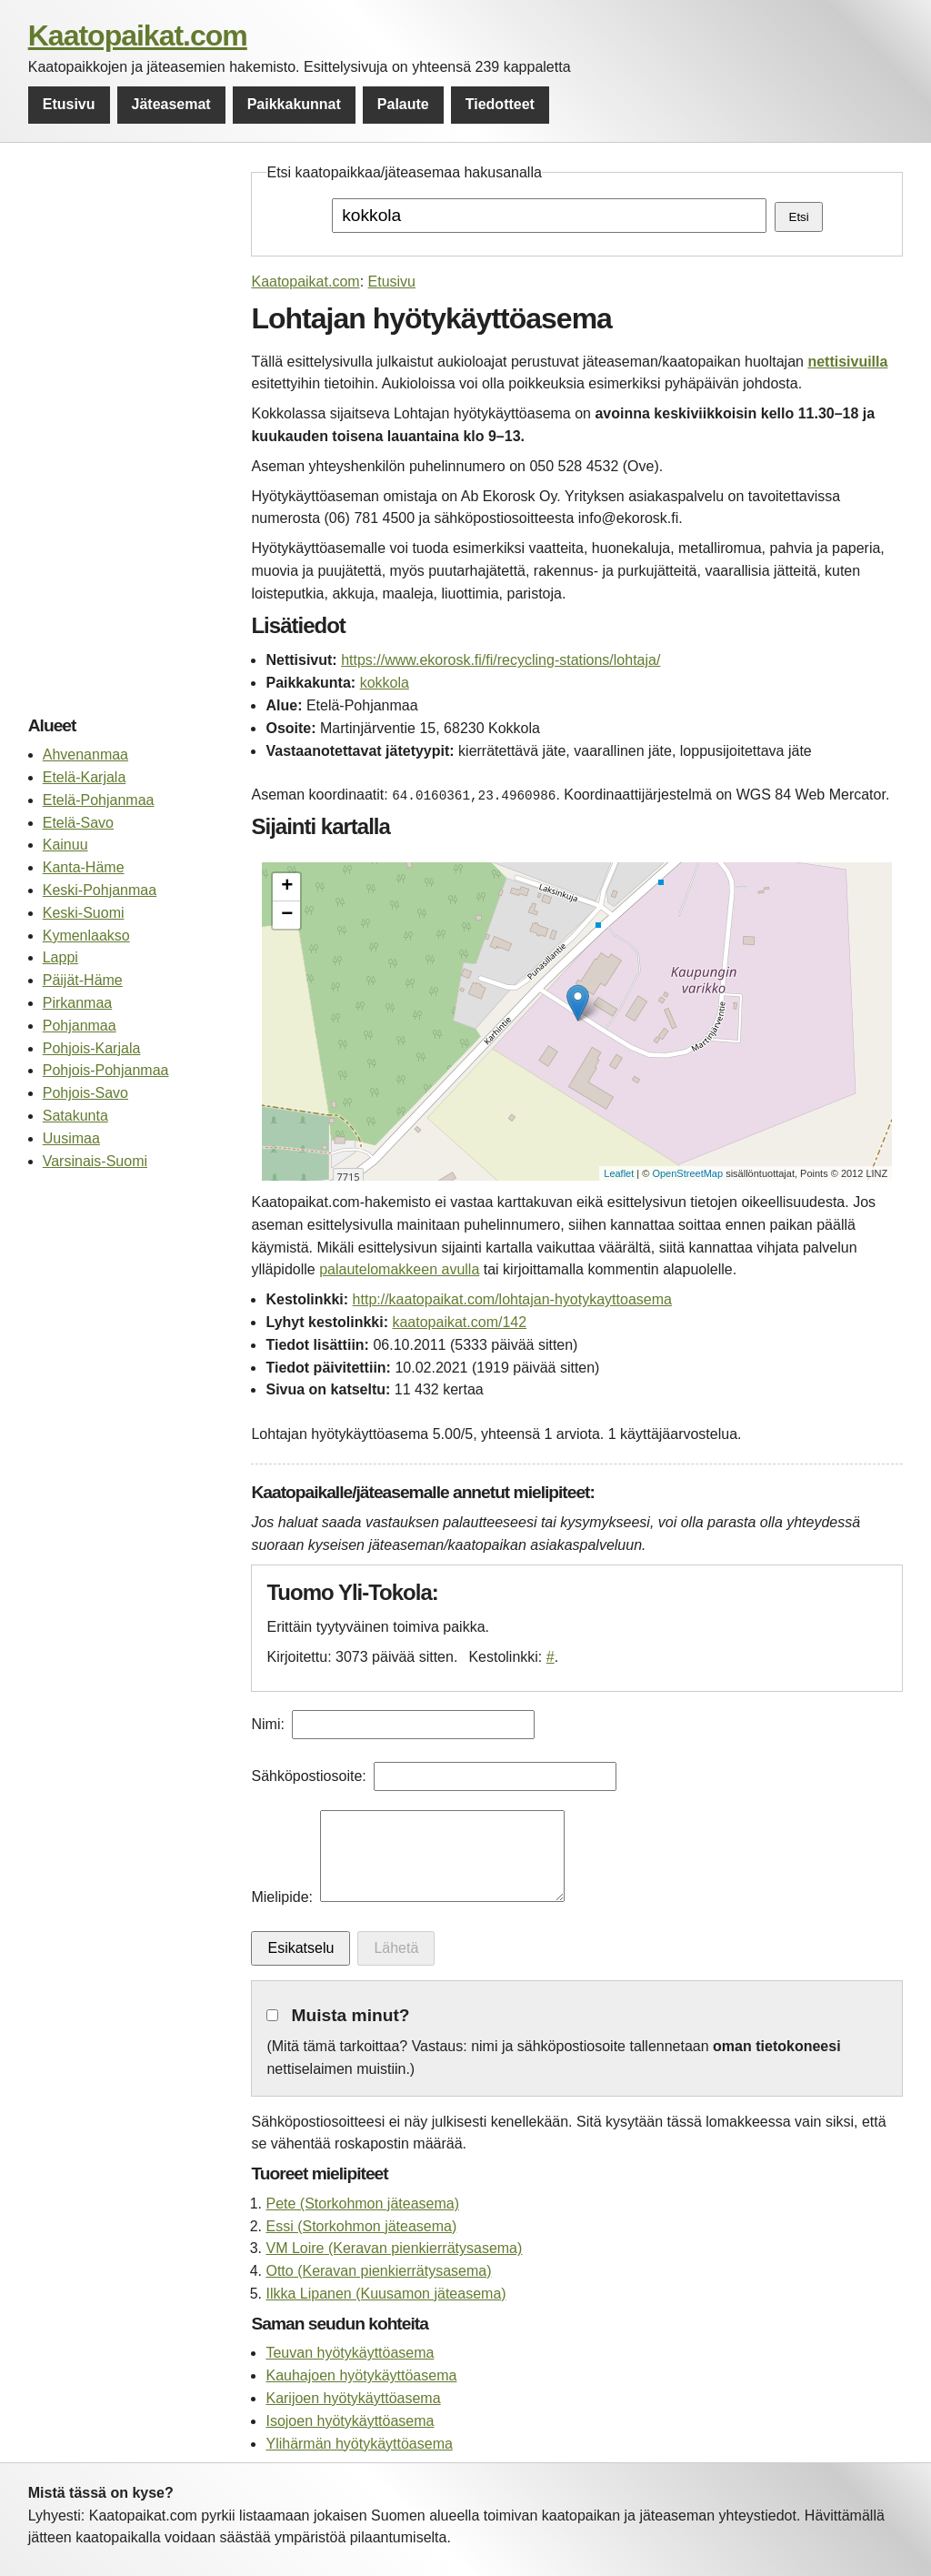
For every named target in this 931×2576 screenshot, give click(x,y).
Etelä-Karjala (84, 777)
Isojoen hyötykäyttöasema (349, 2421)
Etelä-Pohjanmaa (99, 800)
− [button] (287, 915)
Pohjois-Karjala (92, 1048)
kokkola (384, 682)
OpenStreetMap (687, 1173)
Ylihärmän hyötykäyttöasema (358, 2443)
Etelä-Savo (78, 822)
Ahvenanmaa (85, 754)
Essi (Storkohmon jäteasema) (360, 2226)
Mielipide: (282, 1897)
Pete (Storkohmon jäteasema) (362, 2203)
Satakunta (75, 1115)
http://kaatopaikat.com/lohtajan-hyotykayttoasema (512, 1299)
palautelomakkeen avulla (399, 1269)
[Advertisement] (130, 435)
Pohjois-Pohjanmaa (106, 1070)
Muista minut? (351, 2015)
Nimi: (267, 1724)
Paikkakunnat (294, 104)
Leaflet (619, 1173)
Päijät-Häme (83, 980)
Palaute (403, 104)
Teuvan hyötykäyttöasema (349, 2352)
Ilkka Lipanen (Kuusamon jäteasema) (385, 2293)
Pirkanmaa (77, 1003)
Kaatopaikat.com (137, 35)
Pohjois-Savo (85, 1093)
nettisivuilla (847, 361)
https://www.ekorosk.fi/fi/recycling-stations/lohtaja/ (500, 660)
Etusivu (69, 104)
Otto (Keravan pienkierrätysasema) (378, 2271)
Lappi (60, 957)
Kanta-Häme (84, 867)
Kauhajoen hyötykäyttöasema (360, 2375)
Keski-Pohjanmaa (99, 890)
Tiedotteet (500, 104)
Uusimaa (71, 1138)
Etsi (799, 217)
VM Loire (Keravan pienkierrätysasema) (393, 2248)
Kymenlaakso (86, 935)
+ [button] (287, 887)
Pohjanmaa (79, 1025)
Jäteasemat (171, 104)
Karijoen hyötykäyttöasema (352, 2398)
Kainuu (65, 844)
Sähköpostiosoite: (308, 1776)
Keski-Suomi (84, 913)
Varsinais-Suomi (95, 1161)
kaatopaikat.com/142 (459, 1322)
